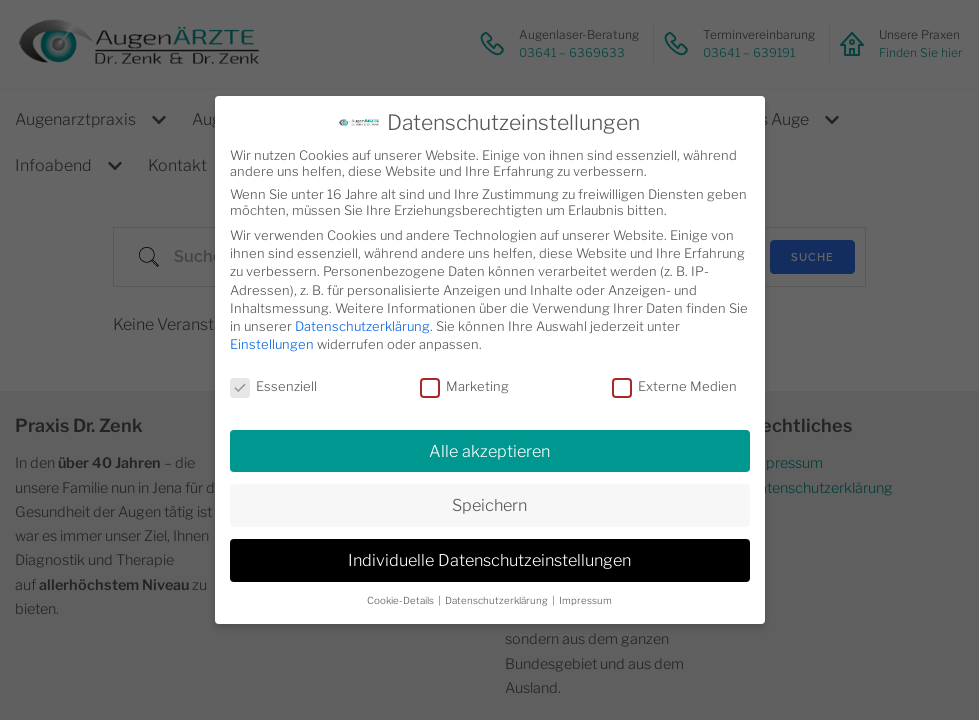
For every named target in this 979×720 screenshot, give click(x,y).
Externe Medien (674, 386)
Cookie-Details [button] (401, 600)
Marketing (464, 386)
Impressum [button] (585, 600)
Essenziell (273, 386)
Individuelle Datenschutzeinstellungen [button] (489, 560)
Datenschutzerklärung (362, 326)
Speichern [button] (489, 505)
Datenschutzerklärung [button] (497, 600)
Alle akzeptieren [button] (489, 451)
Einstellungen (272, 344)
